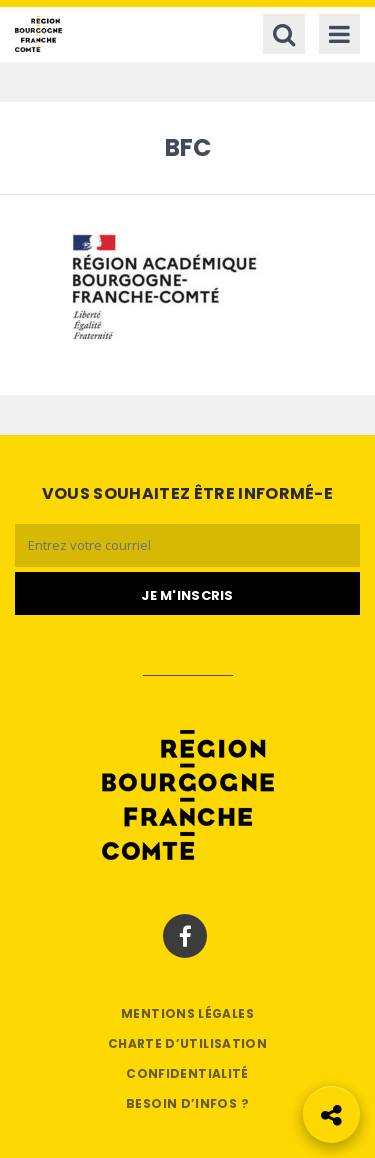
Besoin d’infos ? (187, 1103)
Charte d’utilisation (187, 1043)
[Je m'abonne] (187, 594)
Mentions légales (187, 1013)
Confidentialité (187, 1073)
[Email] (187, 545)
